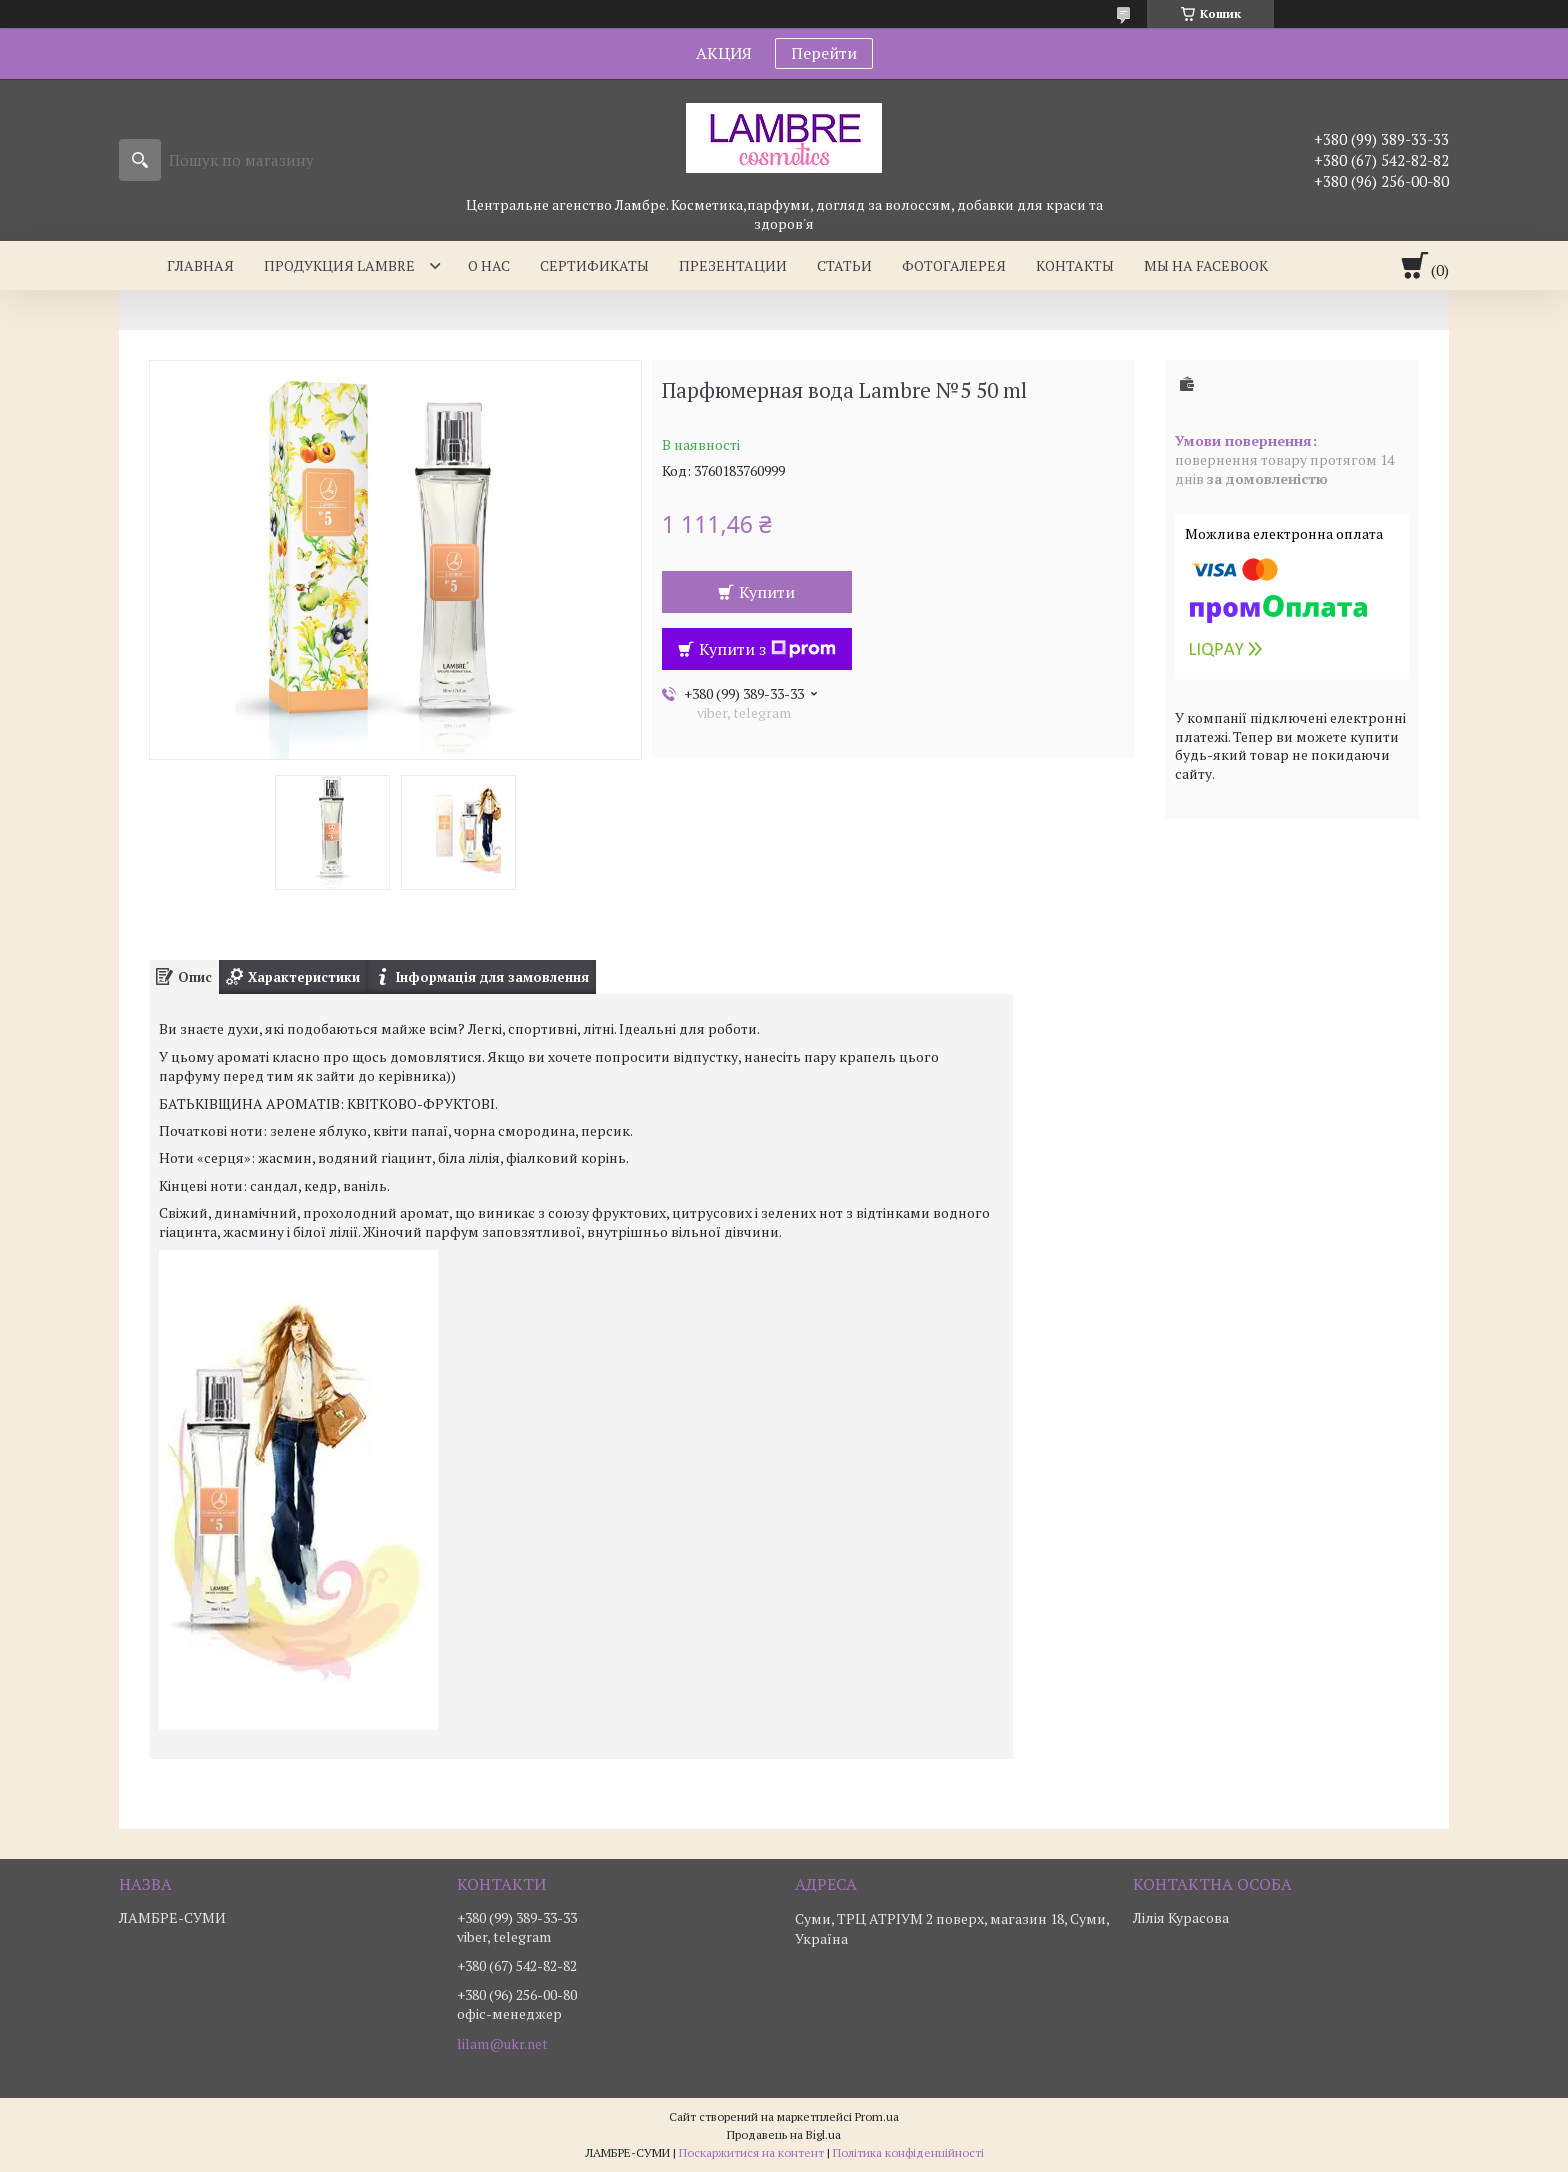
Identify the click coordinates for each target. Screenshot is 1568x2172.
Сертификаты (594, 265)
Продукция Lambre (339, 265)
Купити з (767, 649)
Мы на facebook (1206, 265)
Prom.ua (877, 2116)
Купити (767, 592)
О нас (489, 265)
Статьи (844, 265)
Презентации (733, 265)
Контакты (1075, 265)
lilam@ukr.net (502, 2044)
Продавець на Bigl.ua (784, 2134)
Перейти (824, 53)
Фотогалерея (954, 265)
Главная (200, 265)
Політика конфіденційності (908, 2152)
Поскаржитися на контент (751, 2152)
